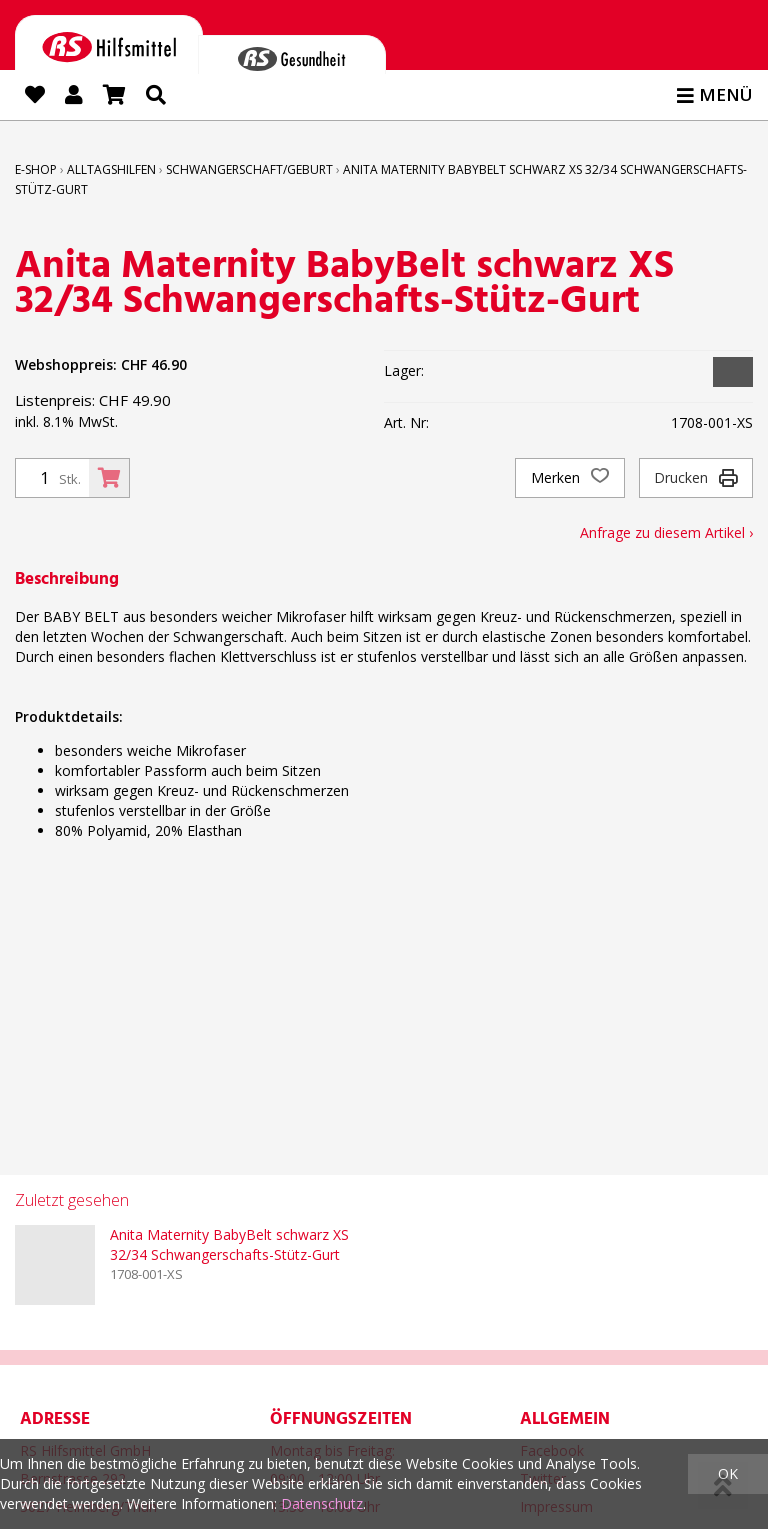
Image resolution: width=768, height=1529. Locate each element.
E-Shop (36, 169)
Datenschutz (322, 1503)
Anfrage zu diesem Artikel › (666, 532)
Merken (570, 478)
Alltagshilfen (111, 169)
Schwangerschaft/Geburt (249, 169)
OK (728, 1473)
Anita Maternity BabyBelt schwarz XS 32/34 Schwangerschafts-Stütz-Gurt (229, 1238)
